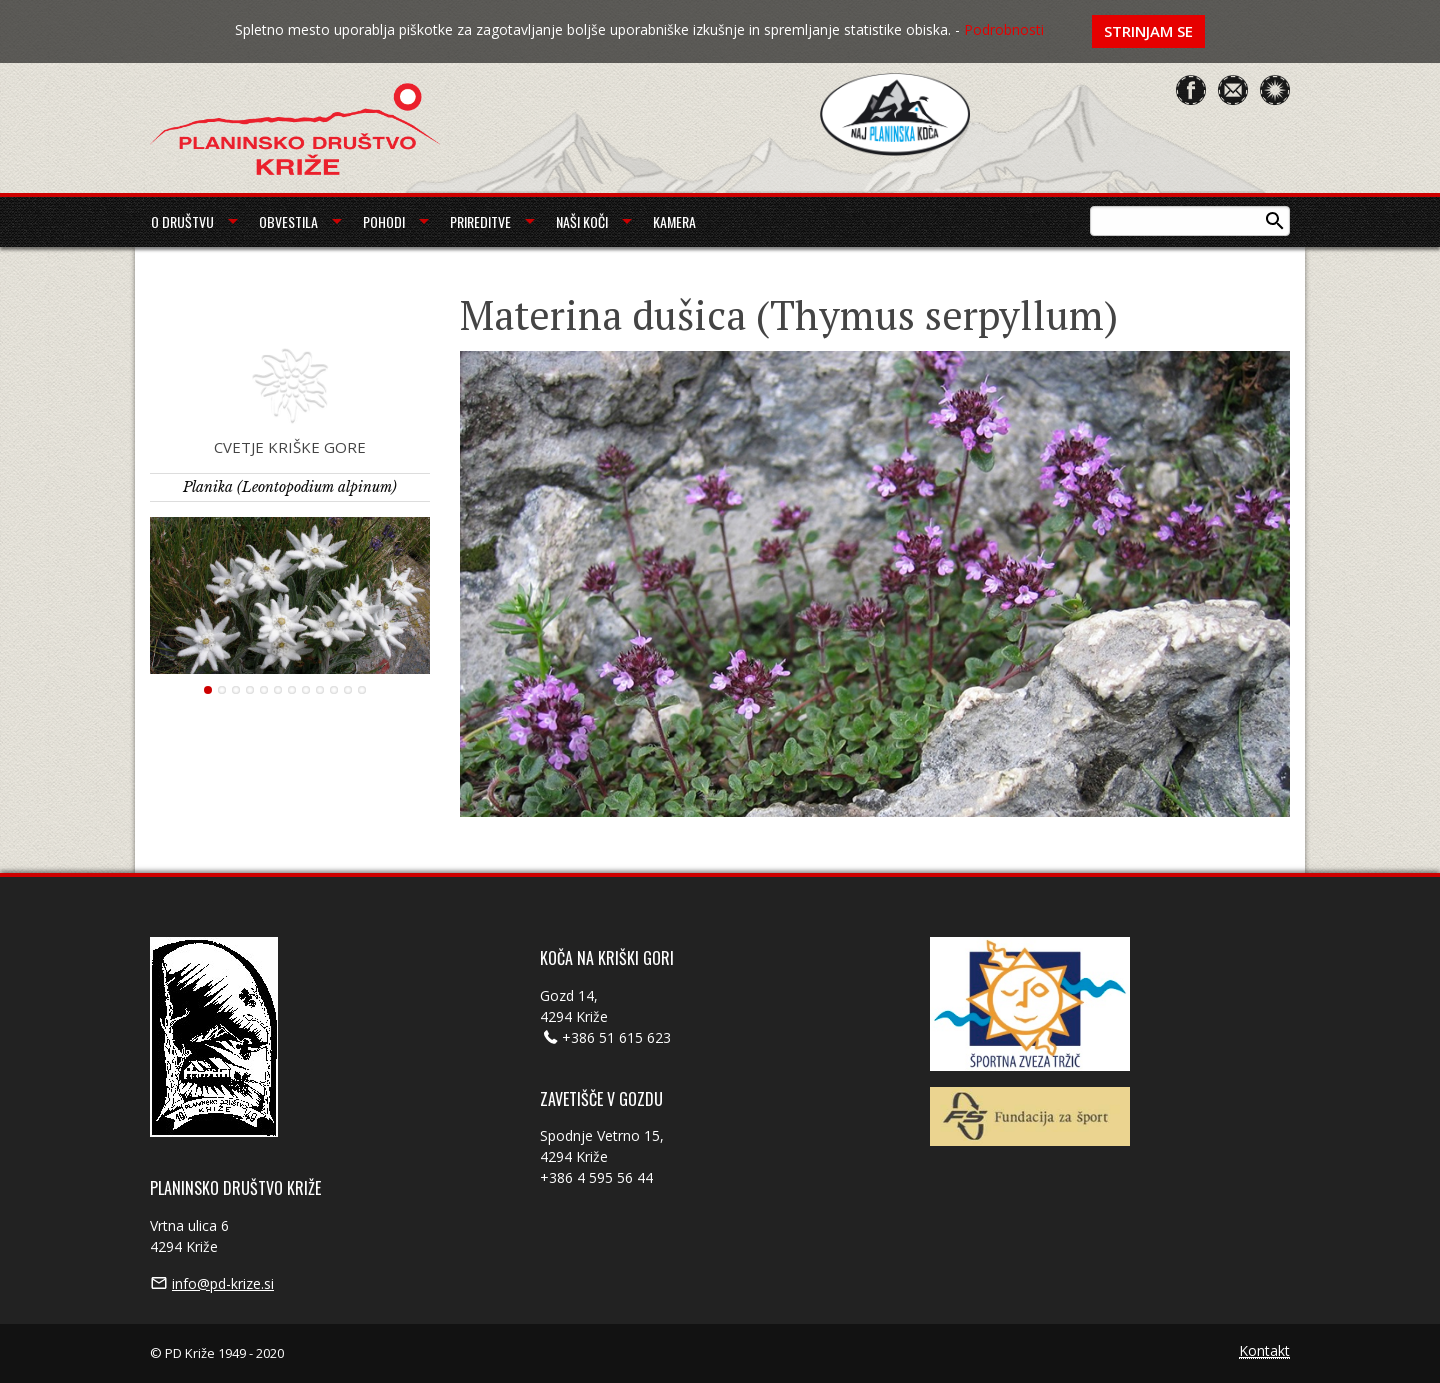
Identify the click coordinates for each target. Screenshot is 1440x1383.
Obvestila (288, 221)
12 (362, 690)
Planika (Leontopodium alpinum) (290, 487)
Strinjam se (1148, 31)
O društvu (182, 221)
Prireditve (480, 221)
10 (334, 690)
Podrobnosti (1004, 29)
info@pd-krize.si (223, 1283)
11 (348, 690)
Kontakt (1264, 1351)
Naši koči (582, 221)
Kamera (674, 221)
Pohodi (384, 221)
